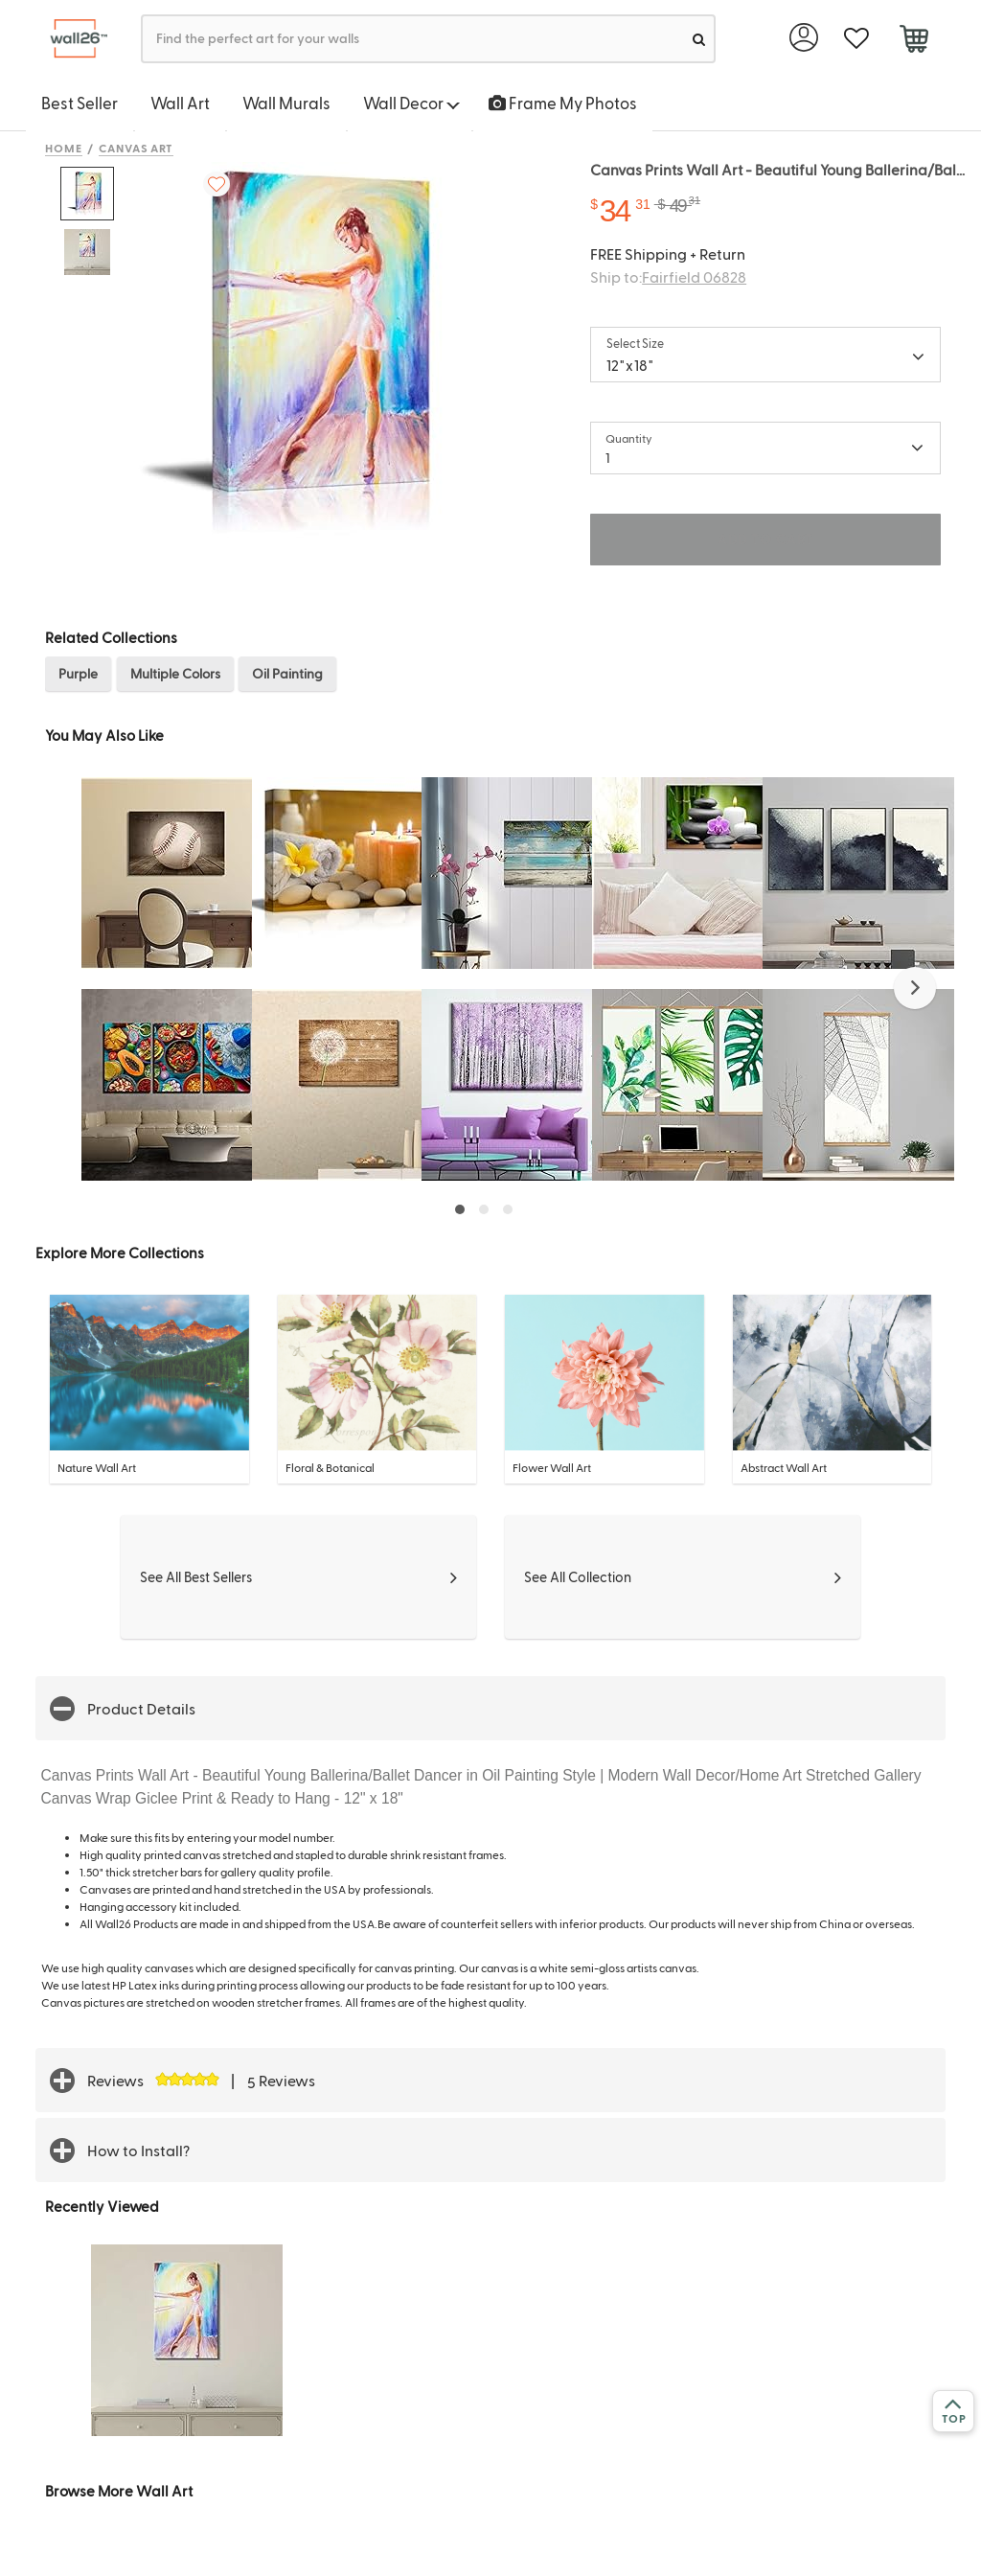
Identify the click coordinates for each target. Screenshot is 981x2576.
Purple (78, 673)
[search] (699, 38)
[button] (915, 988)
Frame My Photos (563, 102)
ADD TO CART (765, 539)
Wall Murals (286, 102)
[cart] (913, 41)
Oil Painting (287, 673)
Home (63, 147)
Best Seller (79, 102)
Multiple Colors (175, 673)
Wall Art (180, 102)
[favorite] (856, 39)
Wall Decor (411, 102)
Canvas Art (136, 147)
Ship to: (668, 276)
